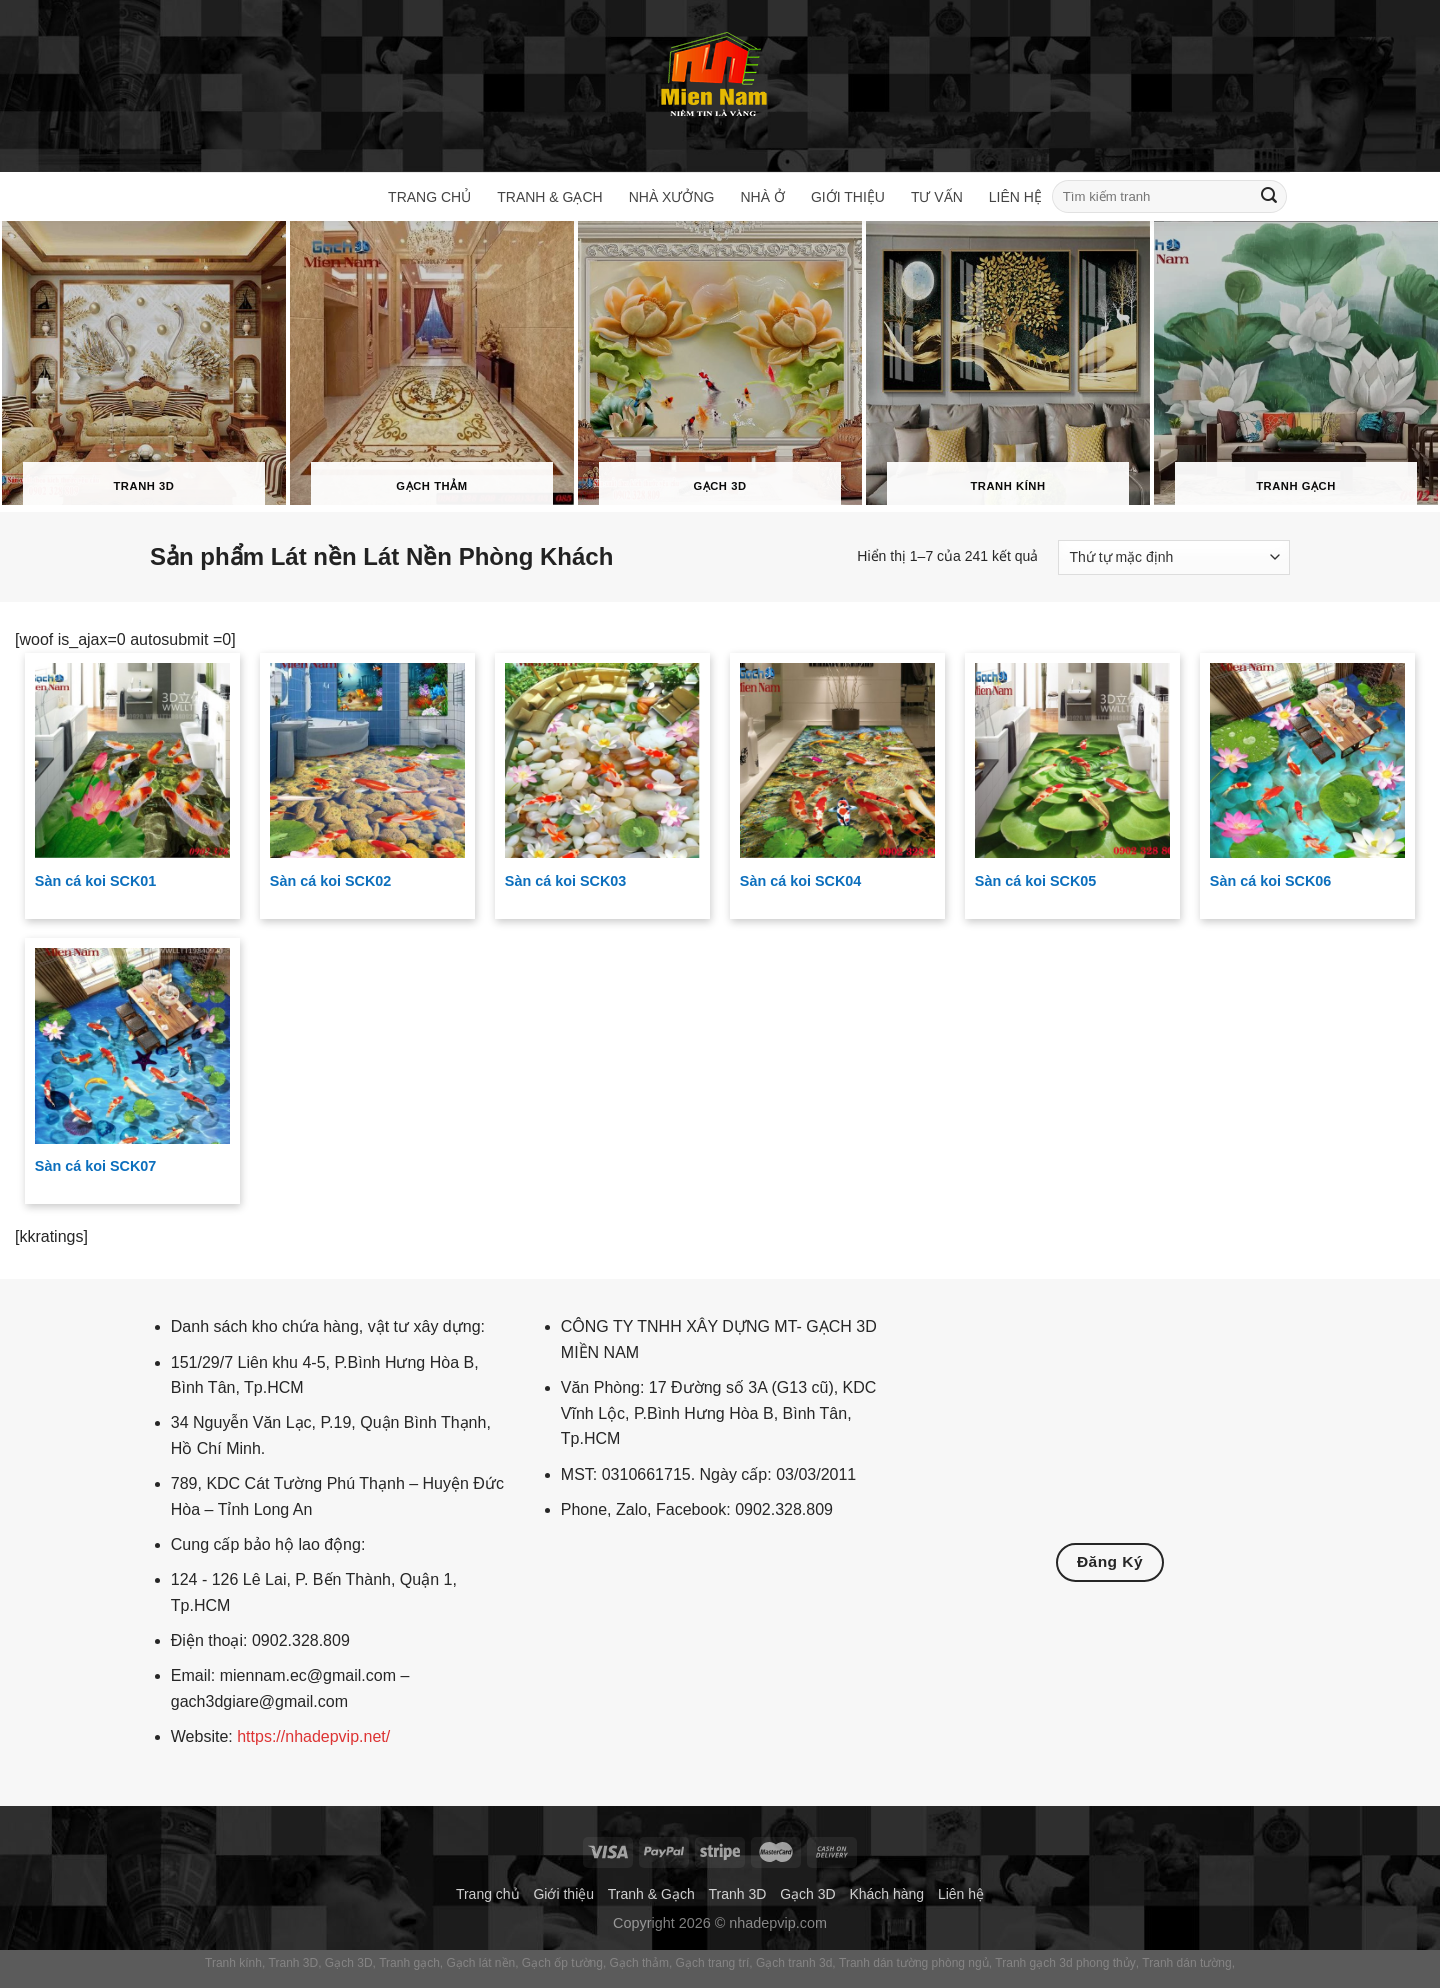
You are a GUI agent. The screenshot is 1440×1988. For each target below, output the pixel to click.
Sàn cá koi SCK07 (96, 1166)
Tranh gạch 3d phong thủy (1065, 1963)
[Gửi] (1269, 197)
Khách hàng (886, 1894)
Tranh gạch (409, 1963)
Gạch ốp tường (562, 1963)
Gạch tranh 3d (794, 1963)
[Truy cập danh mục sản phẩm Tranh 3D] (144, 365)
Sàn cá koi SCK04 (801, 881)
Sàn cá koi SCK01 (96, 881)
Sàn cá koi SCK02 (331, 881)
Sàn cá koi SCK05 (1036, 881)
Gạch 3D (807, 1894)
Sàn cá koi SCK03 (566, 881)
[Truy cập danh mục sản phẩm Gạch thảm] (432, 365)
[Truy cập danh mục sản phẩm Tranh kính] (1008, 365)
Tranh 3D (737, 1894)
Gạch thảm (639, 1963)
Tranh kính (233, 1963)
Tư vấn (937, 197)
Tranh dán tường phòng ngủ (914, 1963)
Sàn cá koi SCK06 (1271, 881)
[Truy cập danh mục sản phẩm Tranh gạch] (1296, 365)
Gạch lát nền (480, 1963)
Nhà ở (762, 197)
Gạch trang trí (713, 1963)
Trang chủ (429, 197)
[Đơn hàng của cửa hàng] (1174, 557)
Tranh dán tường (1186, 1963)
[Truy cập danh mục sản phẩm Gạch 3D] (720, 365)
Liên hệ (1015, 197)
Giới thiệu (848, 197)
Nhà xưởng (672, 197)
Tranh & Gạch (549, 197)
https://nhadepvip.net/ (313, 1736)
